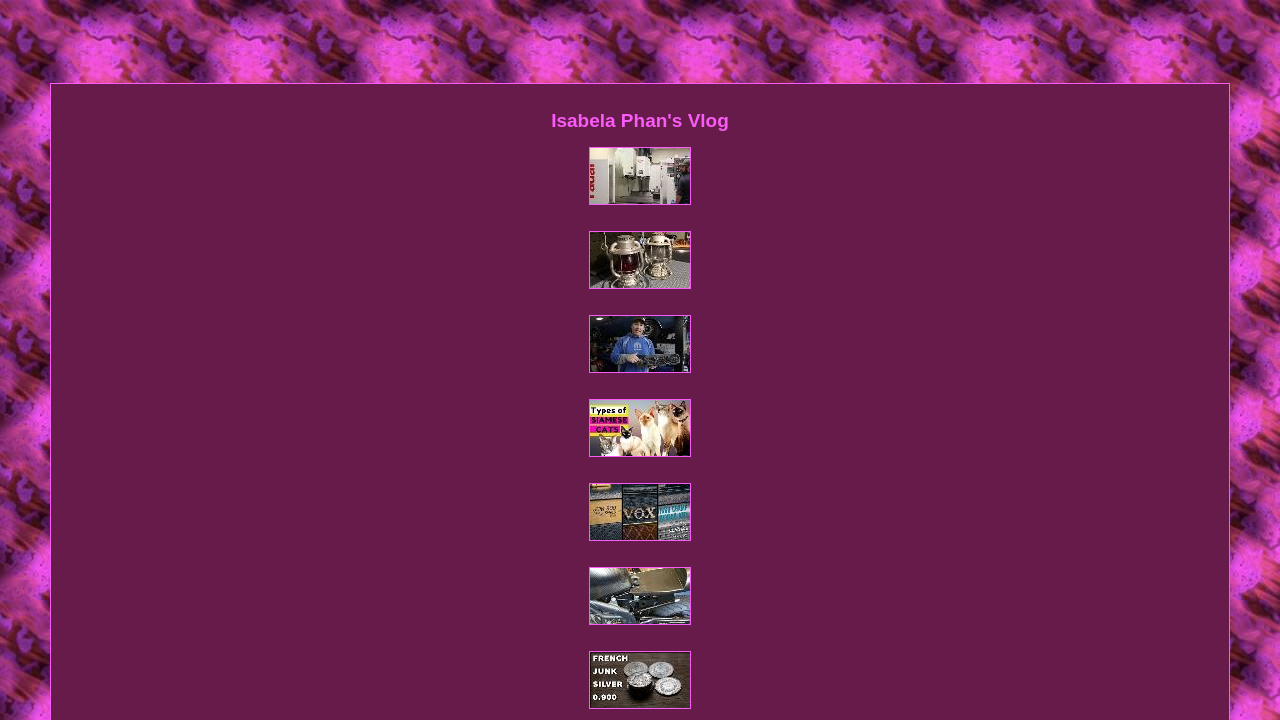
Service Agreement (796, 495)
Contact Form (592, 495)
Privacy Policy (686, 495)
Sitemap (514, 495)
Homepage (445, 495)
